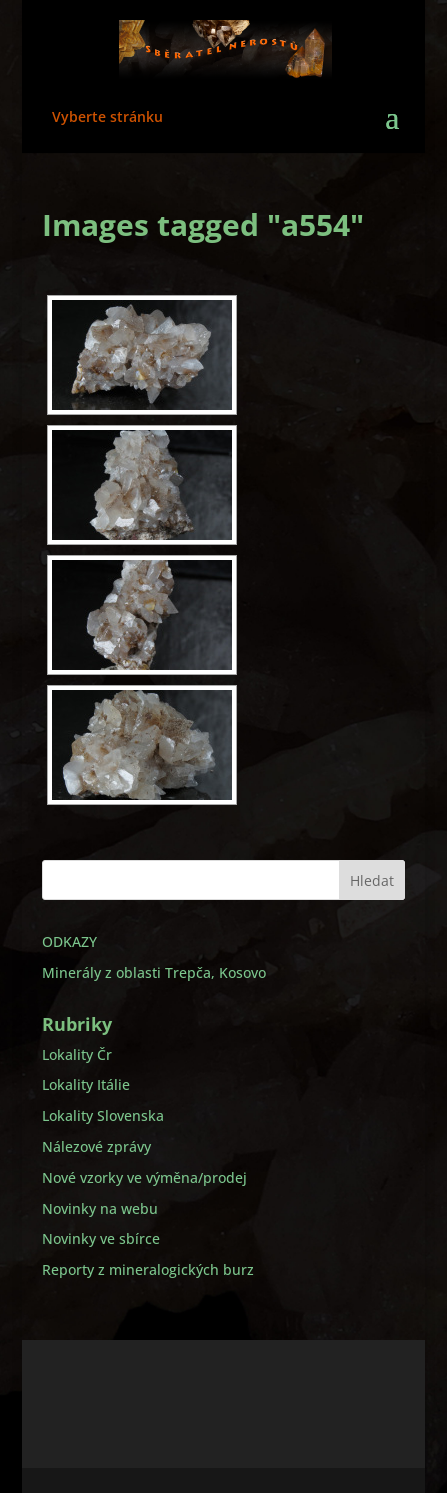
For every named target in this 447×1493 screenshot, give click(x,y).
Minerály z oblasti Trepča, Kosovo (154, 972)
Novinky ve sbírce (101, 1238)
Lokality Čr (77, 1054)
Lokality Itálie (86, 1084)
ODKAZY (69, 941)
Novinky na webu (100, 1208)
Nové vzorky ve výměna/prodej (144, 1177)
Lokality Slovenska (103, 1115)
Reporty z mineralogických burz (148, 1269)
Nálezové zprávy (96, 1146)
